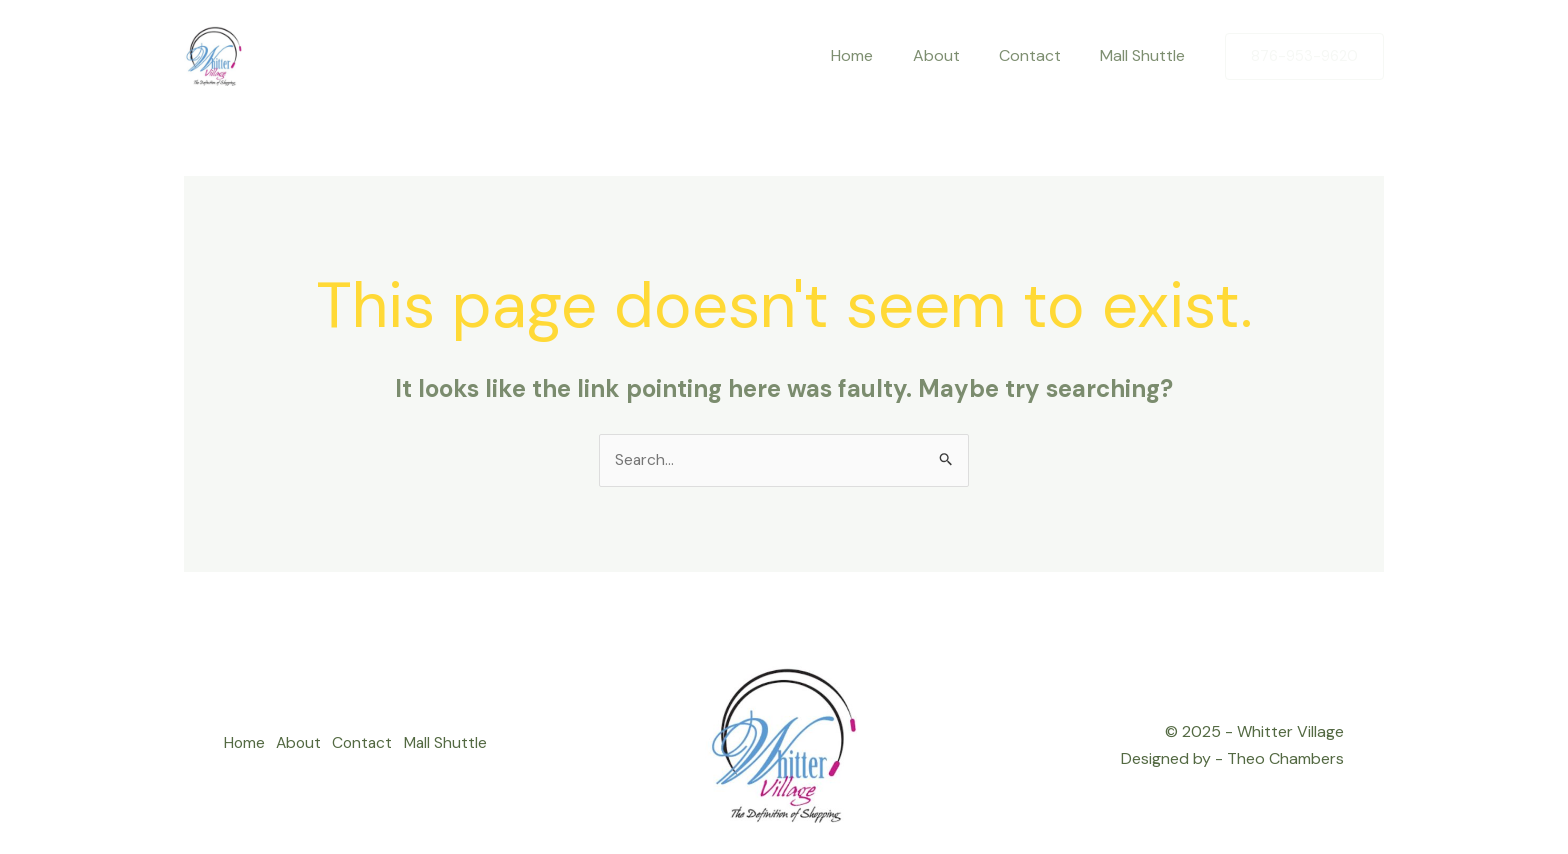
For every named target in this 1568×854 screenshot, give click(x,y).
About (304, 745)
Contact (374, 745)
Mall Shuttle (462, 745)
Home (245, 745)
